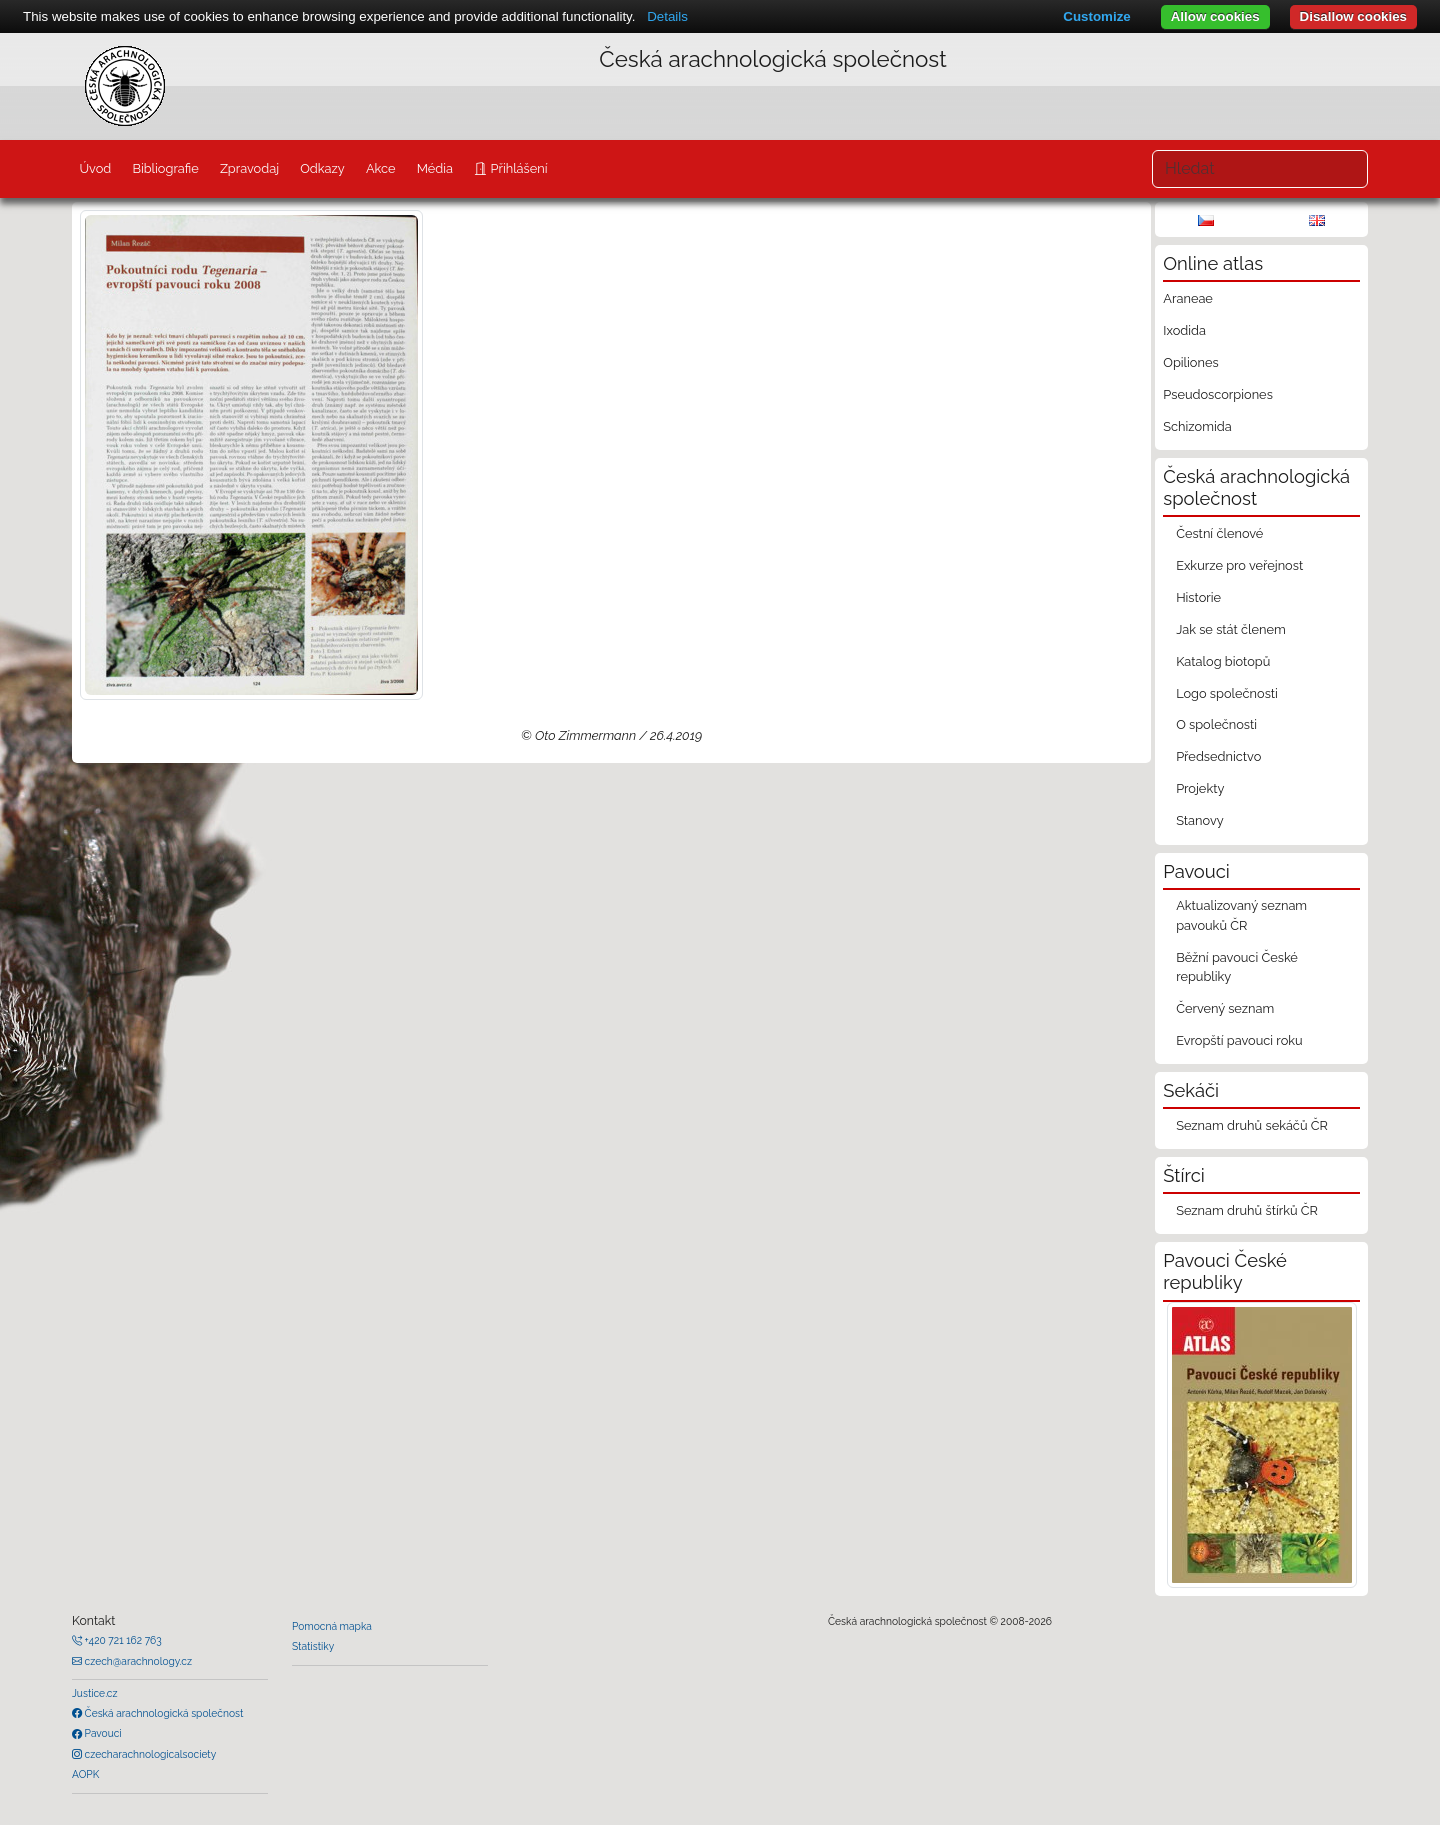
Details (667, 16)
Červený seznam (1225, 1008)
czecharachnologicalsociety (149, 1754)
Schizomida (1197, 426)
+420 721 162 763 (122, 1640)
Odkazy (322, 168)
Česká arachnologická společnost (162, 1713)
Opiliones (1190, 362)
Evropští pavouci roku (1239, 1040)
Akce (381, 168)
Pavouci (102, 1733)
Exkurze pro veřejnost (1239, 565)
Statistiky (313, 1646)
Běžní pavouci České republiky (1237, 967)
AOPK (85, 1774)
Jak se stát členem (1231, 629)
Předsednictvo (1218, 756)
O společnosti (1216, 724)
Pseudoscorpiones (1217, 394)
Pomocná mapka (332, 1626)
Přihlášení (517, 168)
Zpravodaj (249, 168)
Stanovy (1200, 820)
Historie (1198, 597)
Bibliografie (165, 168)
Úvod (95, 168)
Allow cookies (1215, 16)
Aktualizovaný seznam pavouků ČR (1241, 915)
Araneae (1188, 298)
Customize (1096, 16)
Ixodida (1184, 330)
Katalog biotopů (1223, 661)
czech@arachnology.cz (137, 1661)
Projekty (1200, 788)
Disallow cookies (1353, 16)
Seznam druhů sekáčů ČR (1252, 1125)
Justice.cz (95, 1693)
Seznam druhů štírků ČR (1247, 1210)
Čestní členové (1219, 533)
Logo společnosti (1227, 693)
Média (435, 168)
